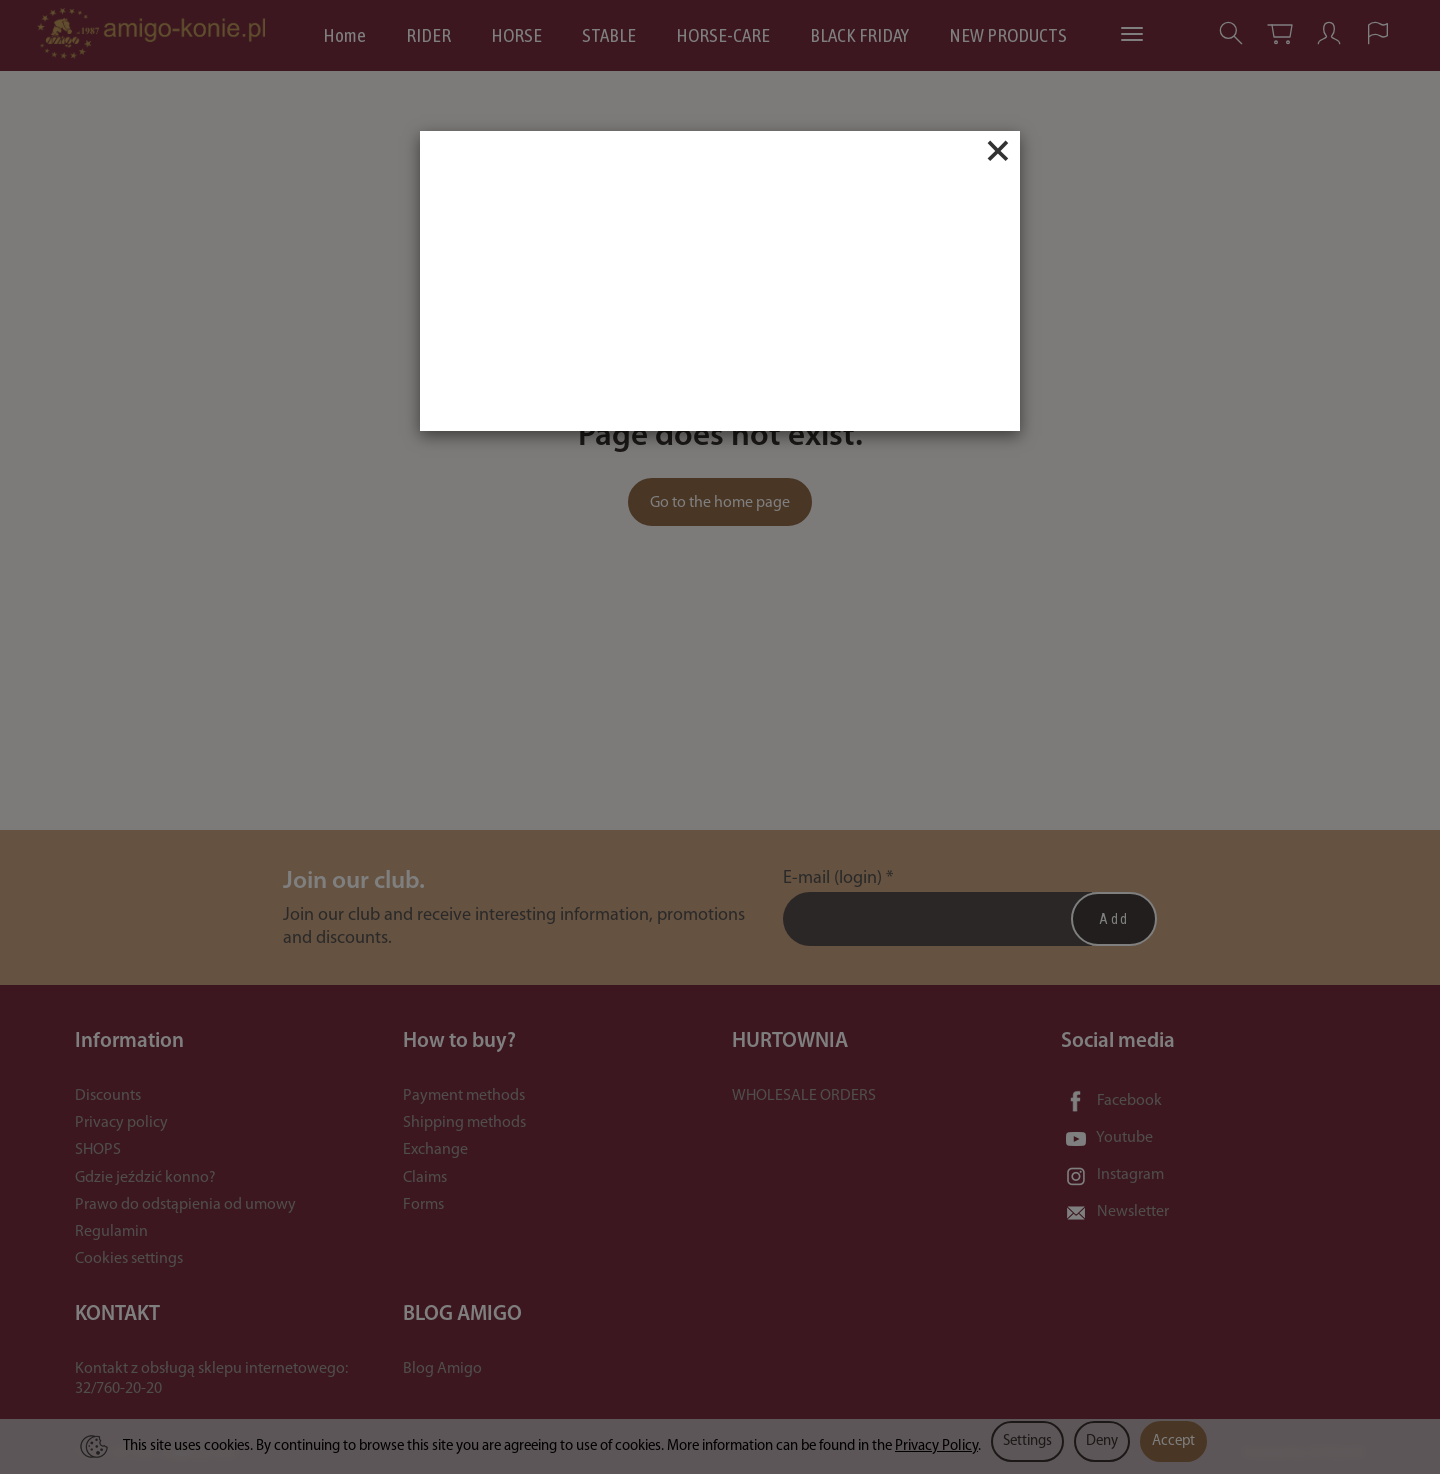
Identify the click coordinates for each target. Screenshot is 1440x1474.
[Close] (998, 151)
